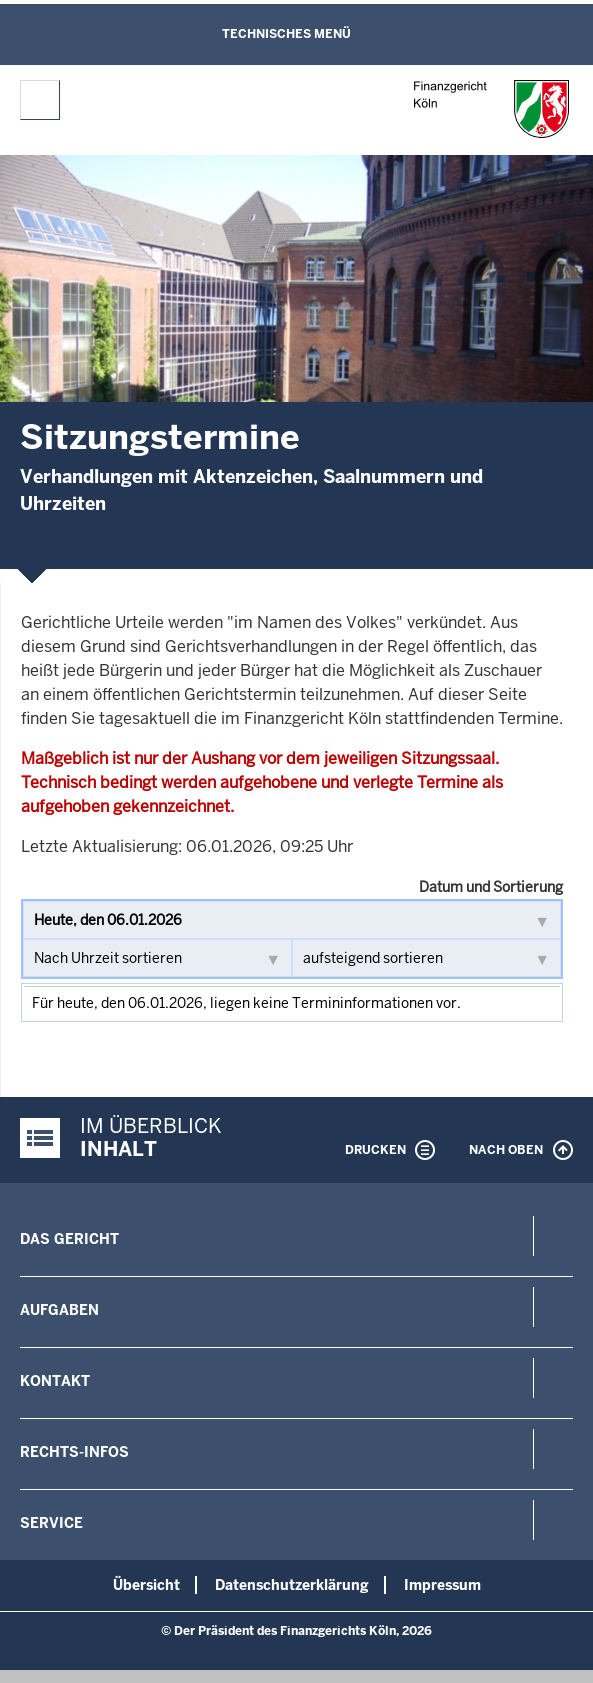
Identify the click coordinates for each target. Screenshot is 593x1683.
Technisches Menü (286, 34)
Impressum (442, 1585)
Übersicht (146, 1585)
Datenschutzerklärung (292, 1585)
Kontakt (55, 1381)
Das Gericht (69, 1239)
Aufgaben (59, 1310)
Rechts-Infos (74, 1452)
